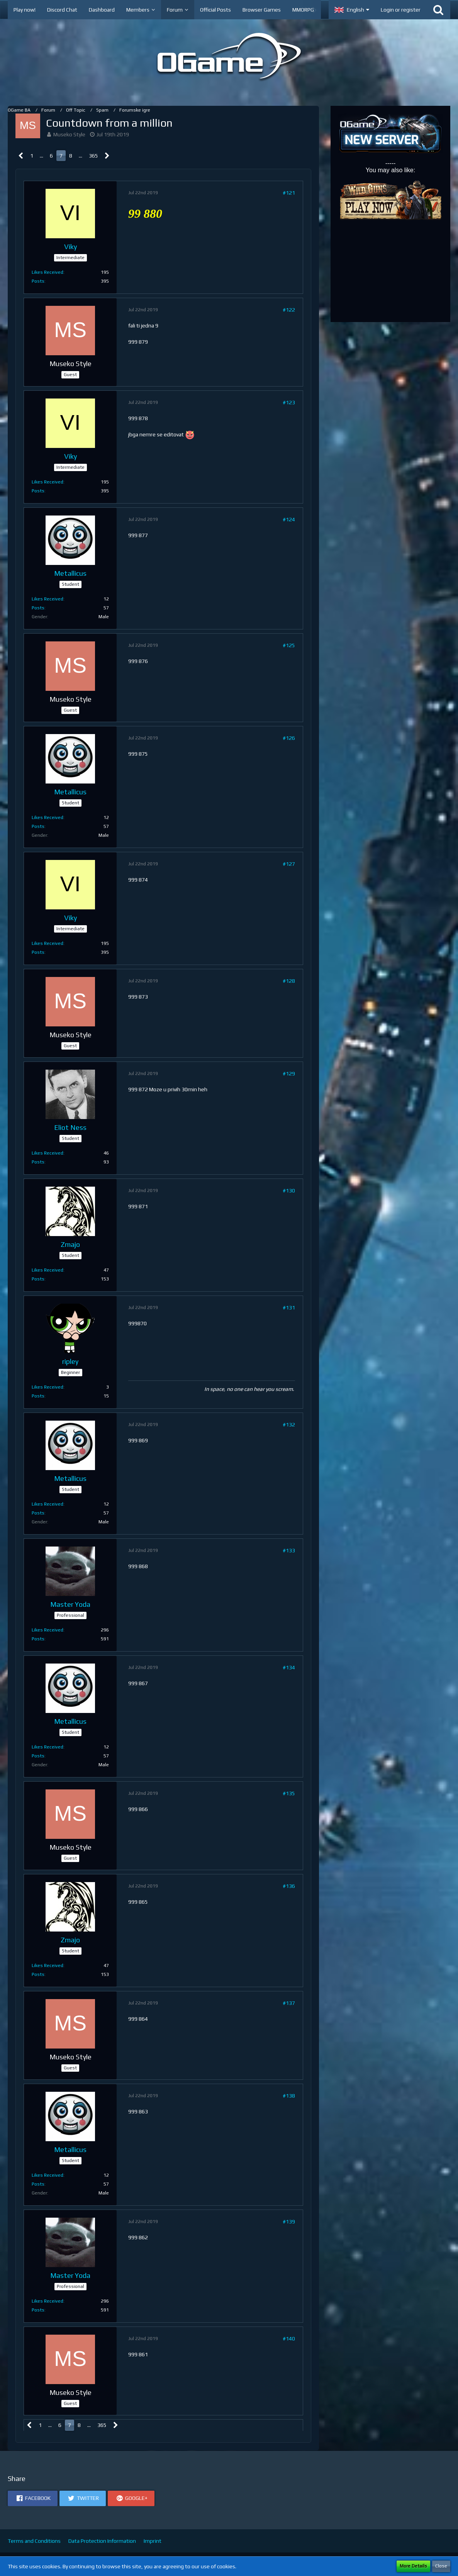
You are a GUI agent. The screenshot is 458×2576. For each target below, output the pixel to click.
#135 (289, 1793)
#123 (289, 402)
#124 (289, 519)
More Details (413, 2566)
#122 (289, 310)
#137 (289, 2003)
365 (93, 156)
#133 (289, 1550)
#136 (289, 1886)
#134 (289, 1667)
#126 (289, 738)
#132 (289, 1424)
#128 (289, 981)
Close (441, 2566)
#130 (289, 1190)
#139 (289, 2221)
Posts (38, 281)
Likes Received (47, 272)
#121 (289, 193)
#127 (289, 864)
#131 (289, 1307)
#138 (289, 2096)
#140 (289, 2338)
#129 (289, 1073)
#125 (289, 645)
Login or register (401, 10)
